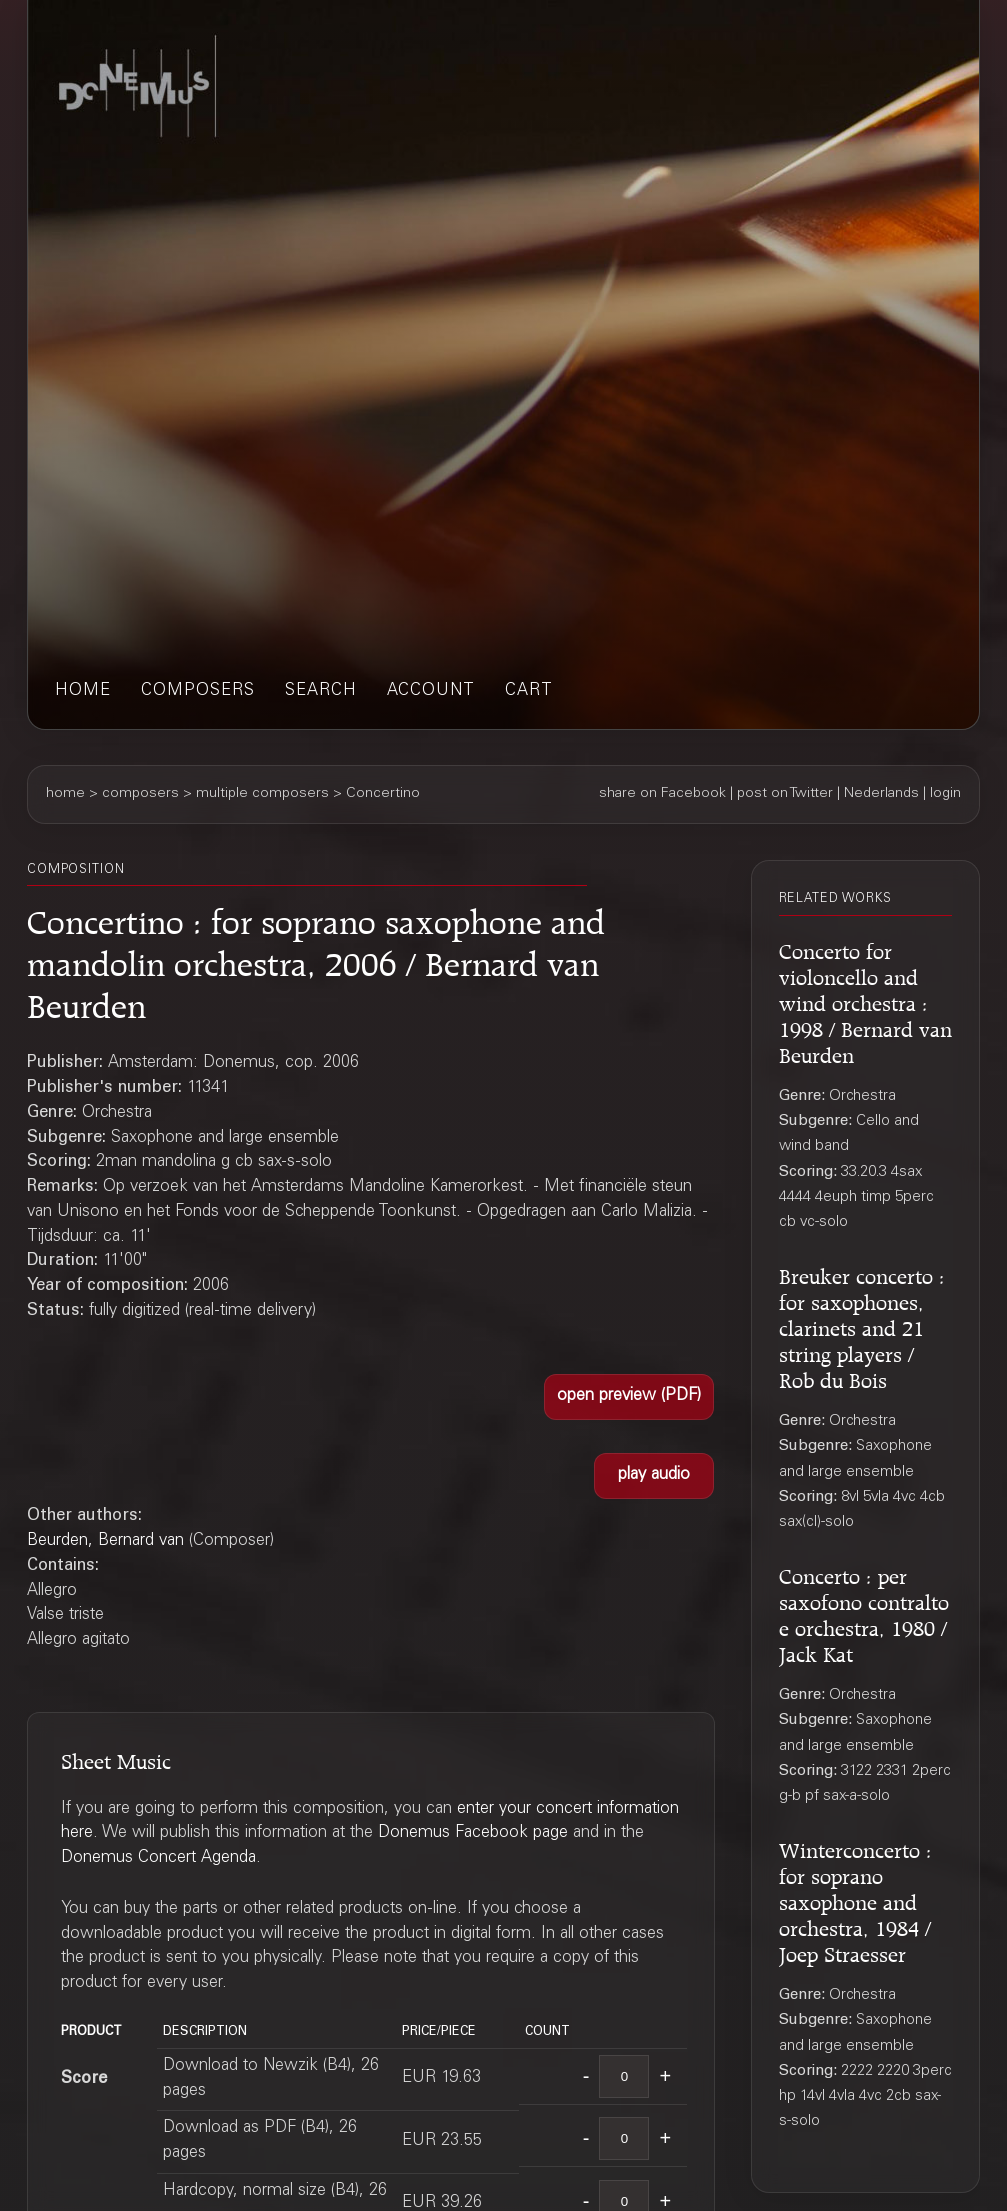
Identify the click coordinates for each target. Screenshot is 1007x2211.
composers (198, 691)
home (83, 691)
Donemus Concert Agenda (158, 1858)
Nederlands (881, 794)
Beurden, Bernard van (105, 1541)
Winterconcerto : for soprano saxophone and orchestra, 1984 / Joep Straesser (855, 1899)
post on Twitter (785, 794)
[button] (629, 1397)
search (321, 691)
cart (529, 691)
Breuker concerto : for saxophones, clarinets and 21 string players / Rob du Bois (862, 1325)
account (431, 691)
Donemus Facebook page (473, 1833)
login (945, 794)
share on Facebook (662, 794)
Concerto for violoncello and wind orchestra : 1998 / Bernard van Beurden (865, 1000)
